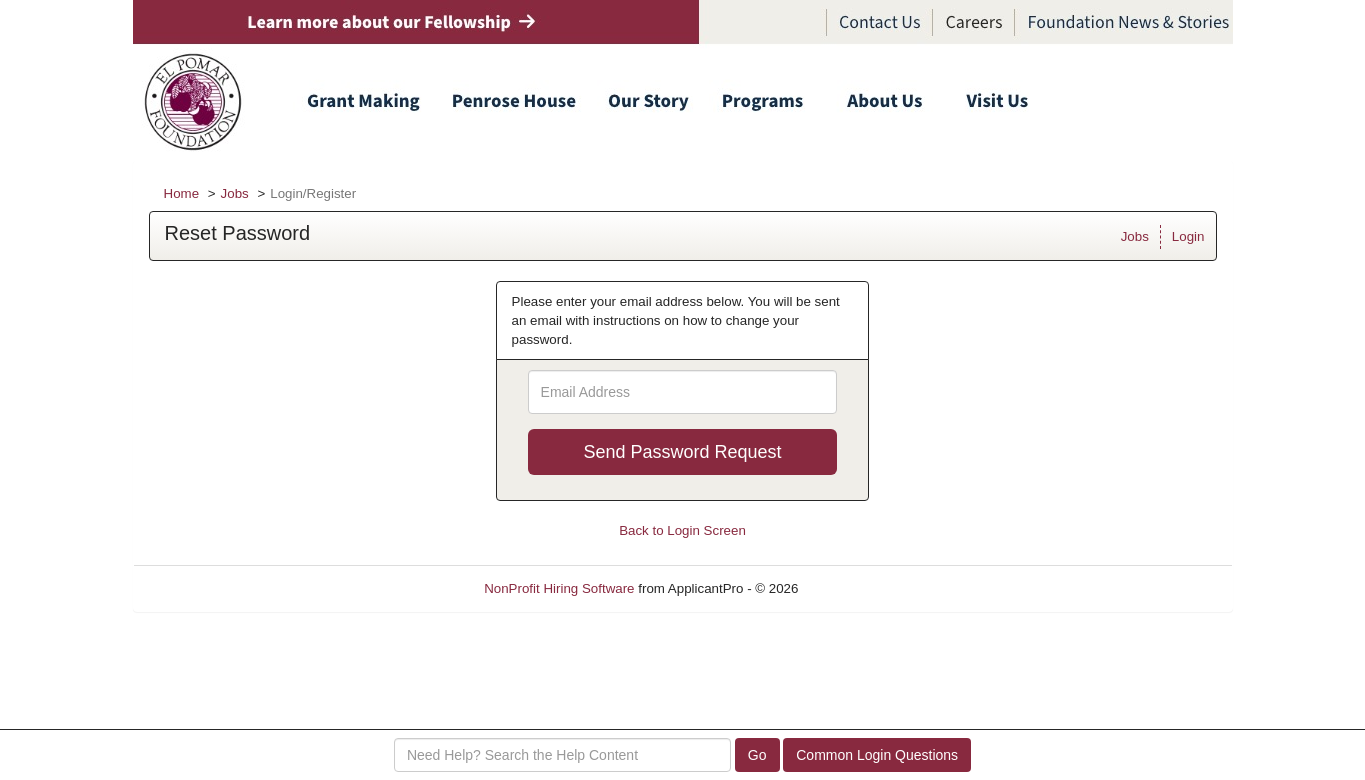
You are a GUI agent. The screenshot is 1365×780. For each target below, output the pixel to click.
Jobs (235, 193)
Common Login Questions (877, 755)
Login (1188, 236)
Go (757, 755)
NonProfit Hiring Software (559, 588)
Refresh (857, 588)
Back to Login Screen (682, 530)
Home (182, 193)
